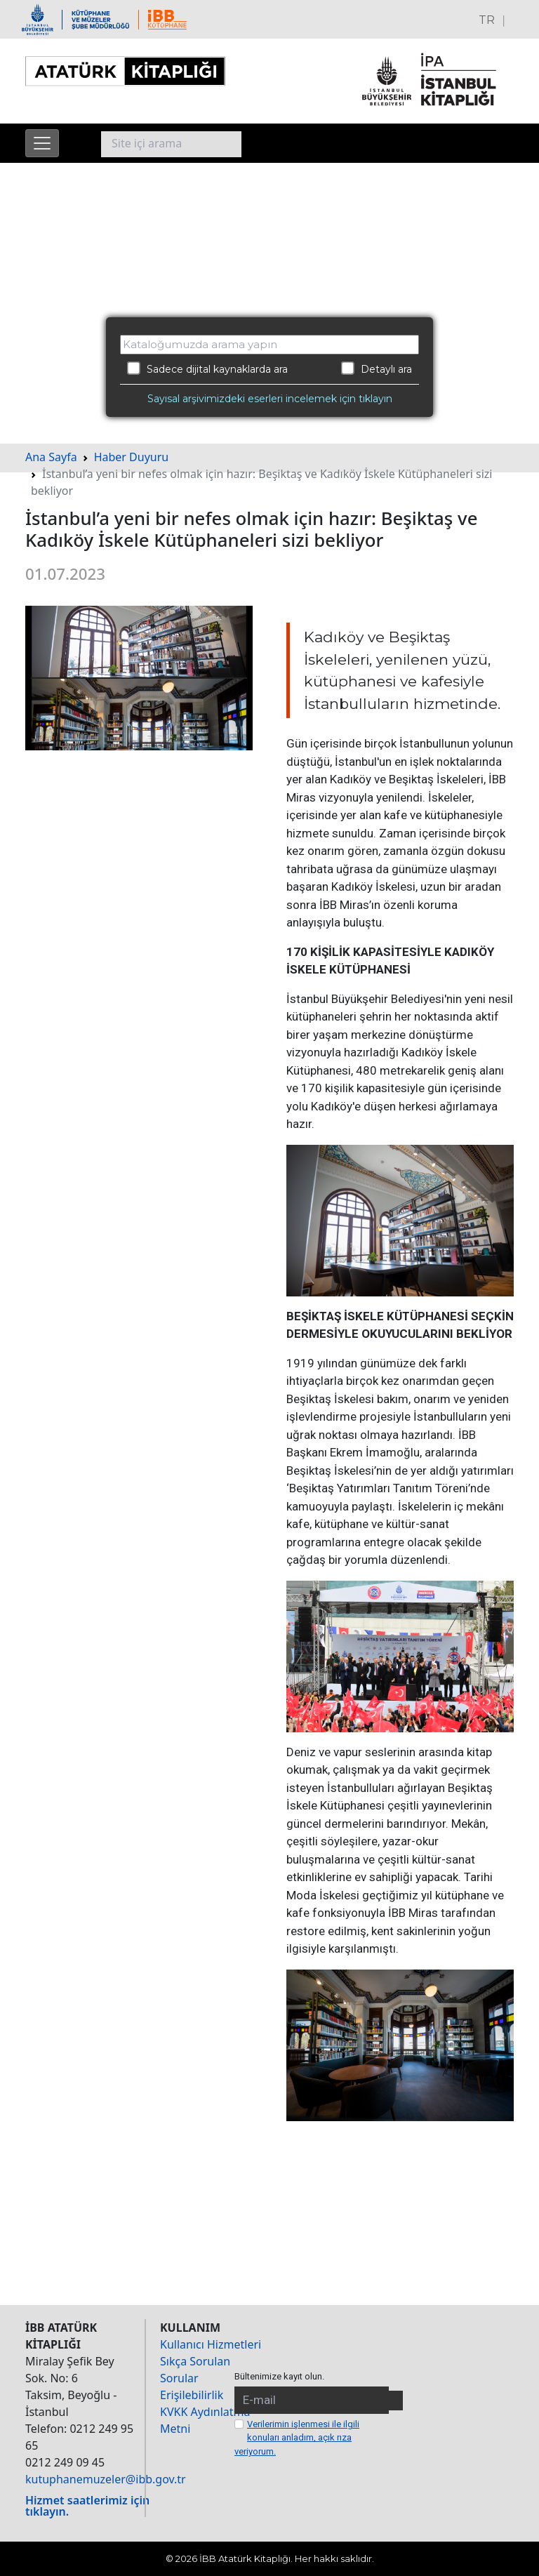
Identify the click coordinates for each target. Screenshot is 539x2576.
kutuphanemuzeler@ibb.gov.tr (105, 2479)
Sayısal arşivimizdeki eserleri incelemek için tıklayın (269, 398)
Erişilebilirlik (191, 2395)
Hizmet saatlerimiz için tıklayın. (87, 2505)
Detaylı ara (376, 368)
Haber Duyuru (131, 457)
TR (487, 20)
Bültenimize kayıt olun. (279, 2376)
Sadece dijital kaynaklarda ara (207, 368)
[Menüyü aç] (42, 143)
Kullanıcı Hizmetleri (210, 2344)
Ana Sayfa (51, 457)
